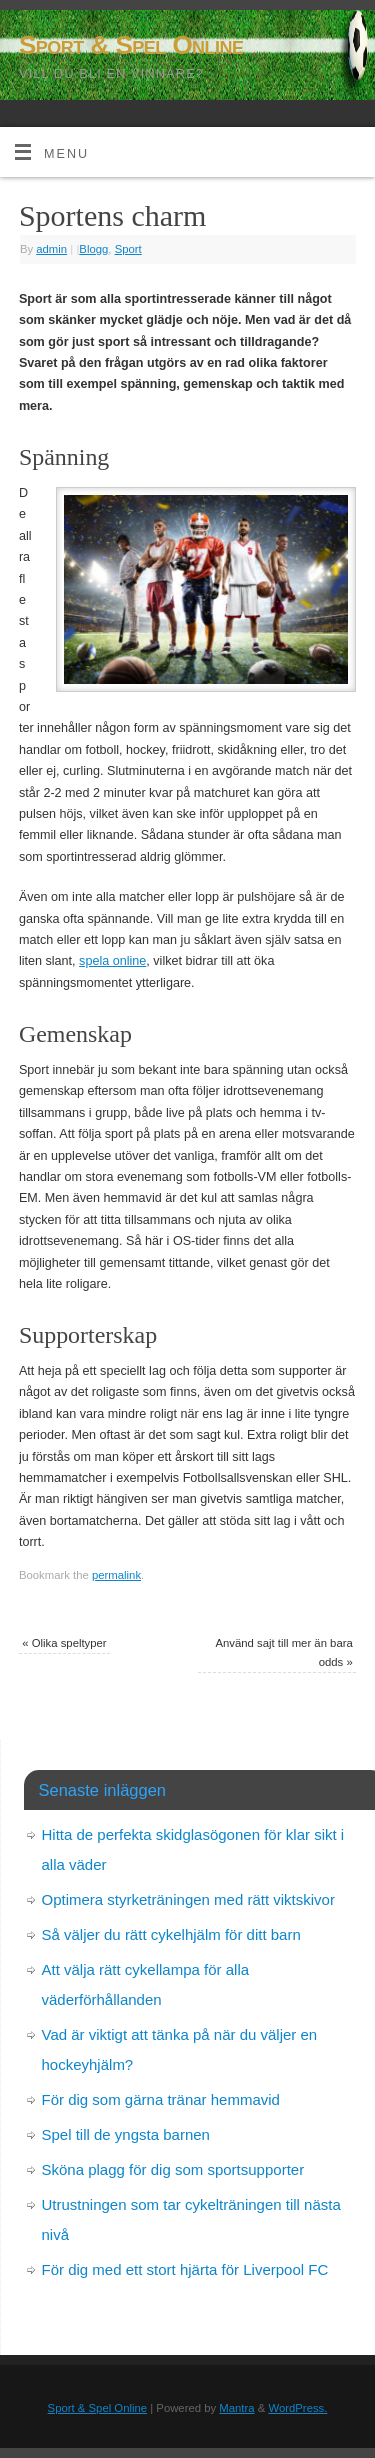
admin (51, 249)
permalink (116, 1575)
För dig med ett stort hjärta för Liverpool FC (185, 2269)
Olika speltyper (64, 1643)
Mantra (236, 2408)
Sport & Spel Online (131, 45)
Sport (128, 249)
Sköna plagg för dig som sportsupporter (173, 2169)
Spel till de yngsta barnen (126, 2134)
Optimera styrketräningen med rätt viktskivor (188, 1899)
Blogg (93, 249)
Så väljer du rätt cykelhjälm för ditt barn (171, 1934)
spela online (112, 961)
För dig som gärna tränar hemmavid (161, 2099)
